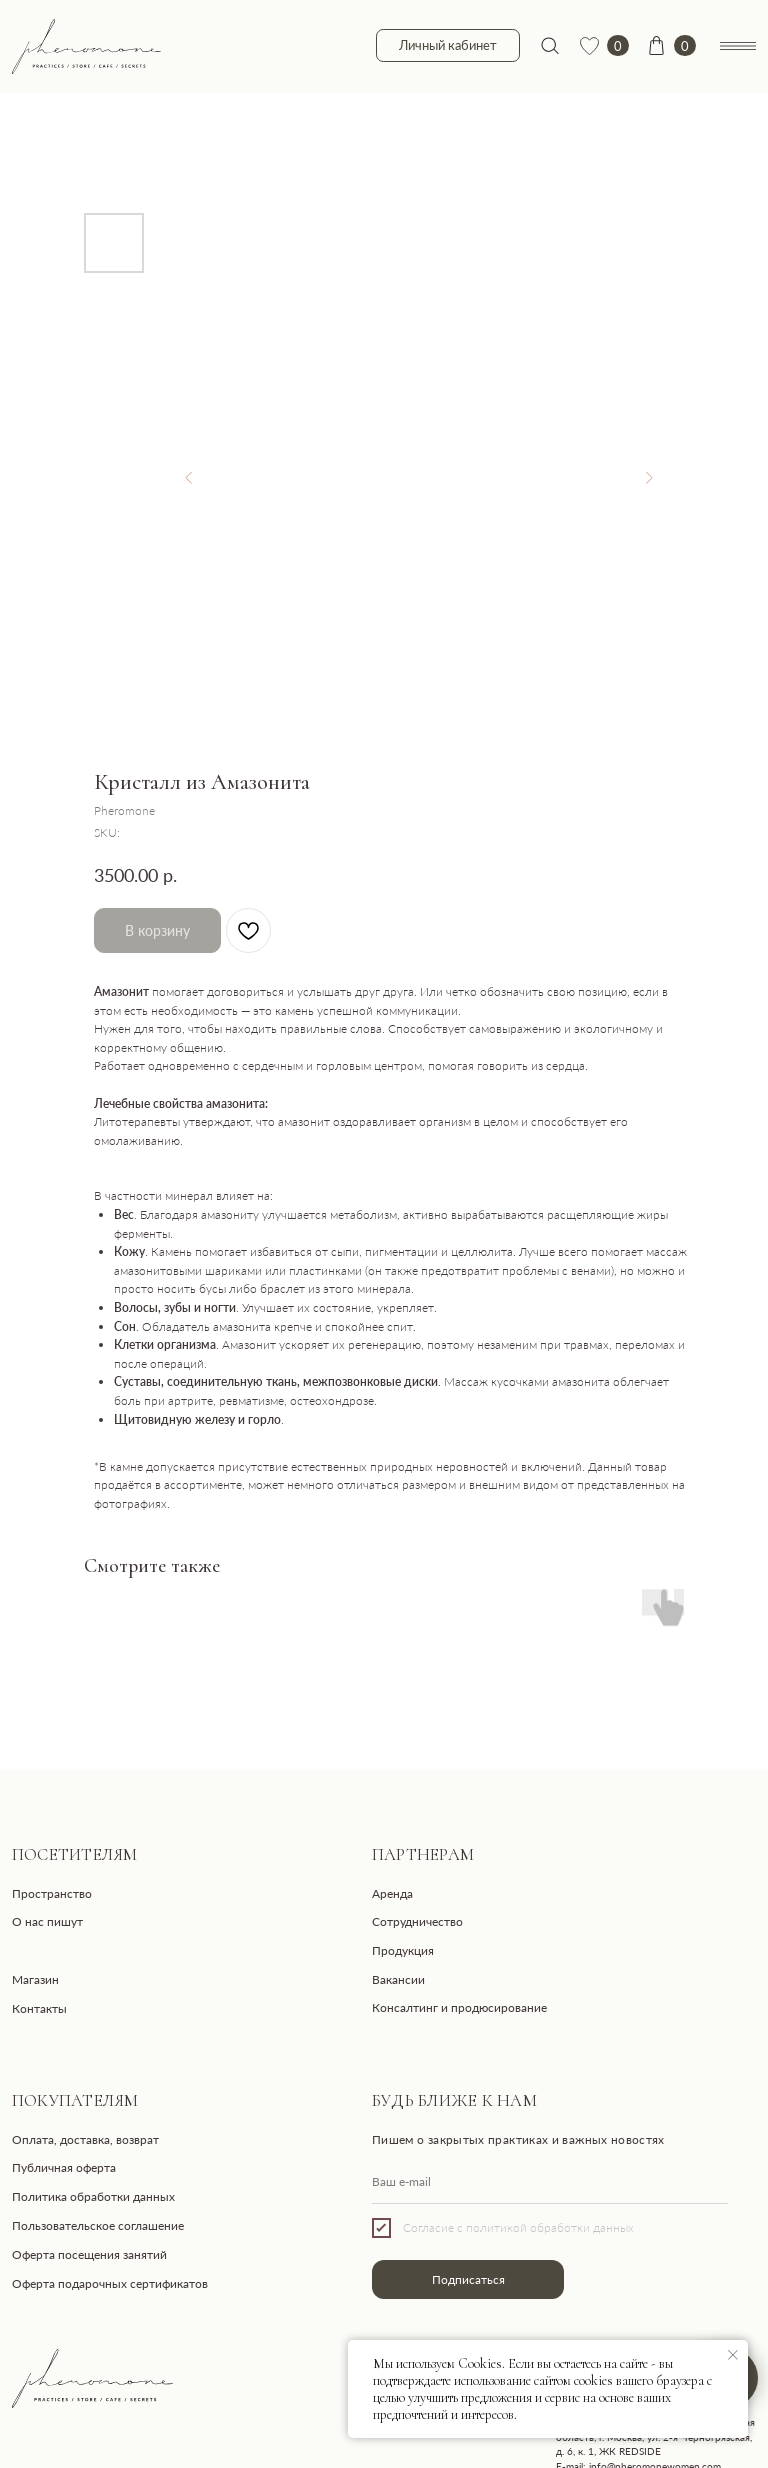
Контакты (39, 2008)
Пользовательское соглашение (98, 2225)
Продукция (403, 1950)
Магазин (35, 1979)
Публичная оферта (64, 2167)
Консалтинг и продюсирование (459, 2007)
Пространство (52, 1893)
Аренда (392, 1893)
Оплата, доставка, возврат (85, 2139)
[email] (550, 2182)
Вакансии (398, 1979)
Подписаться (468, 2279)
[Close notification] (733, 2355)
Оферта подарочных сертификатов (110, 2283)
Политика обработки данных (93, 2196)
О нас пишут (47, 1921)
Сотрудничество (417, 1921)
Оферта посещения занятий (89, 2254)
